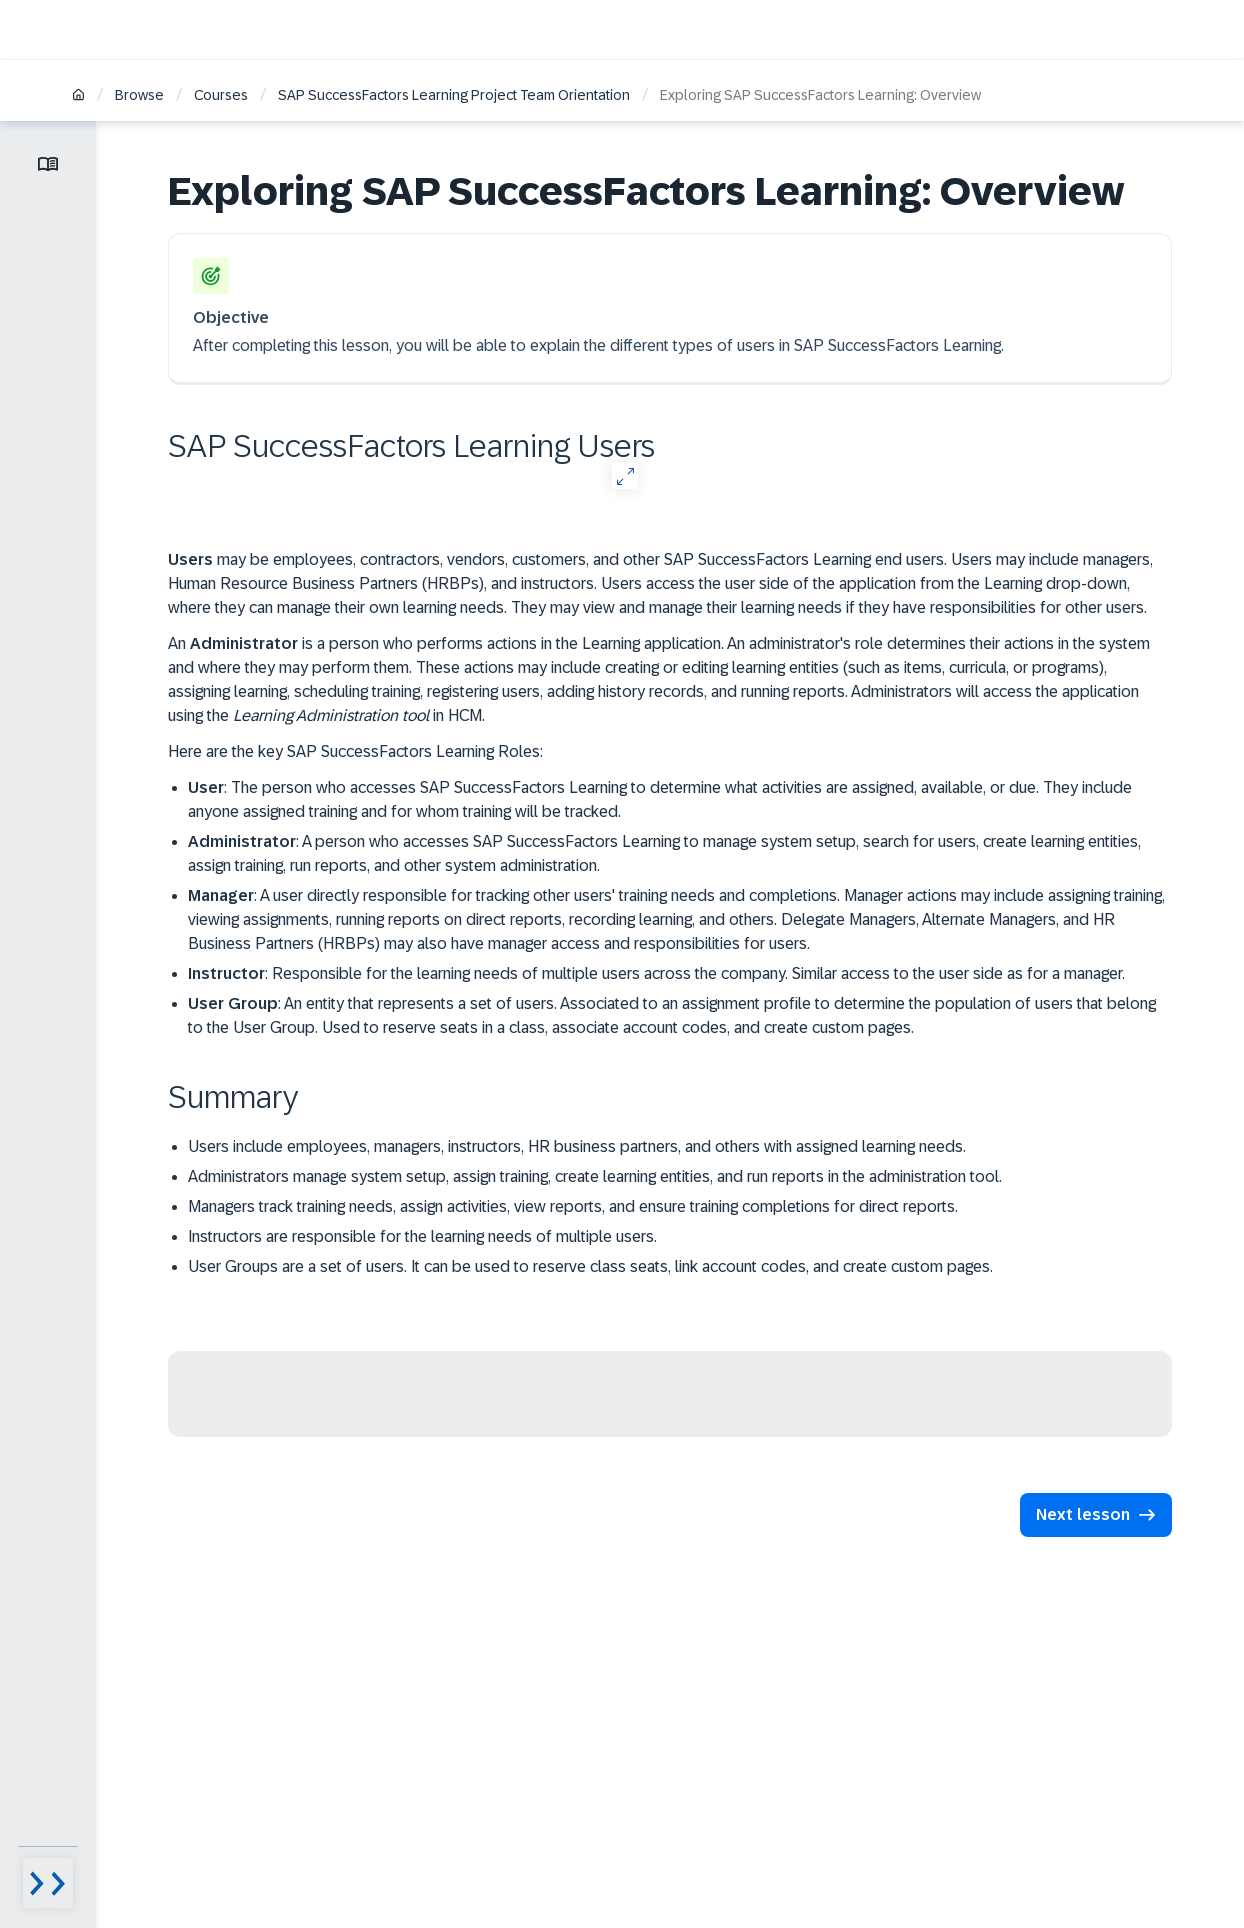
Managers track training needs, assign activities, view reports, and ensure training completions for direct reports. (573, 1206)
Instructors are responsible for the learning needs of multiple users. (422, 1236)
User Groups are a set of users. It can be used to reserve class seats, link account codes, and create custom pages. (590, 1266)
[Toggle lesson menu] (48, 164)
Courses (221, 95)
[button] (1096, 1515)
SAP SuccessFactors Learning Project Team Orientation (454, 95)
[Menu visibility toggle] (48, 1883)
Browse (139, 95)
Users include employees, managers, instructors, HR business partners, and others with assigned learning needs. (577, 1146)
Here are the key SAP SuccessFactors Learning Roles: (355, 751)
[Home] (78, 96)
